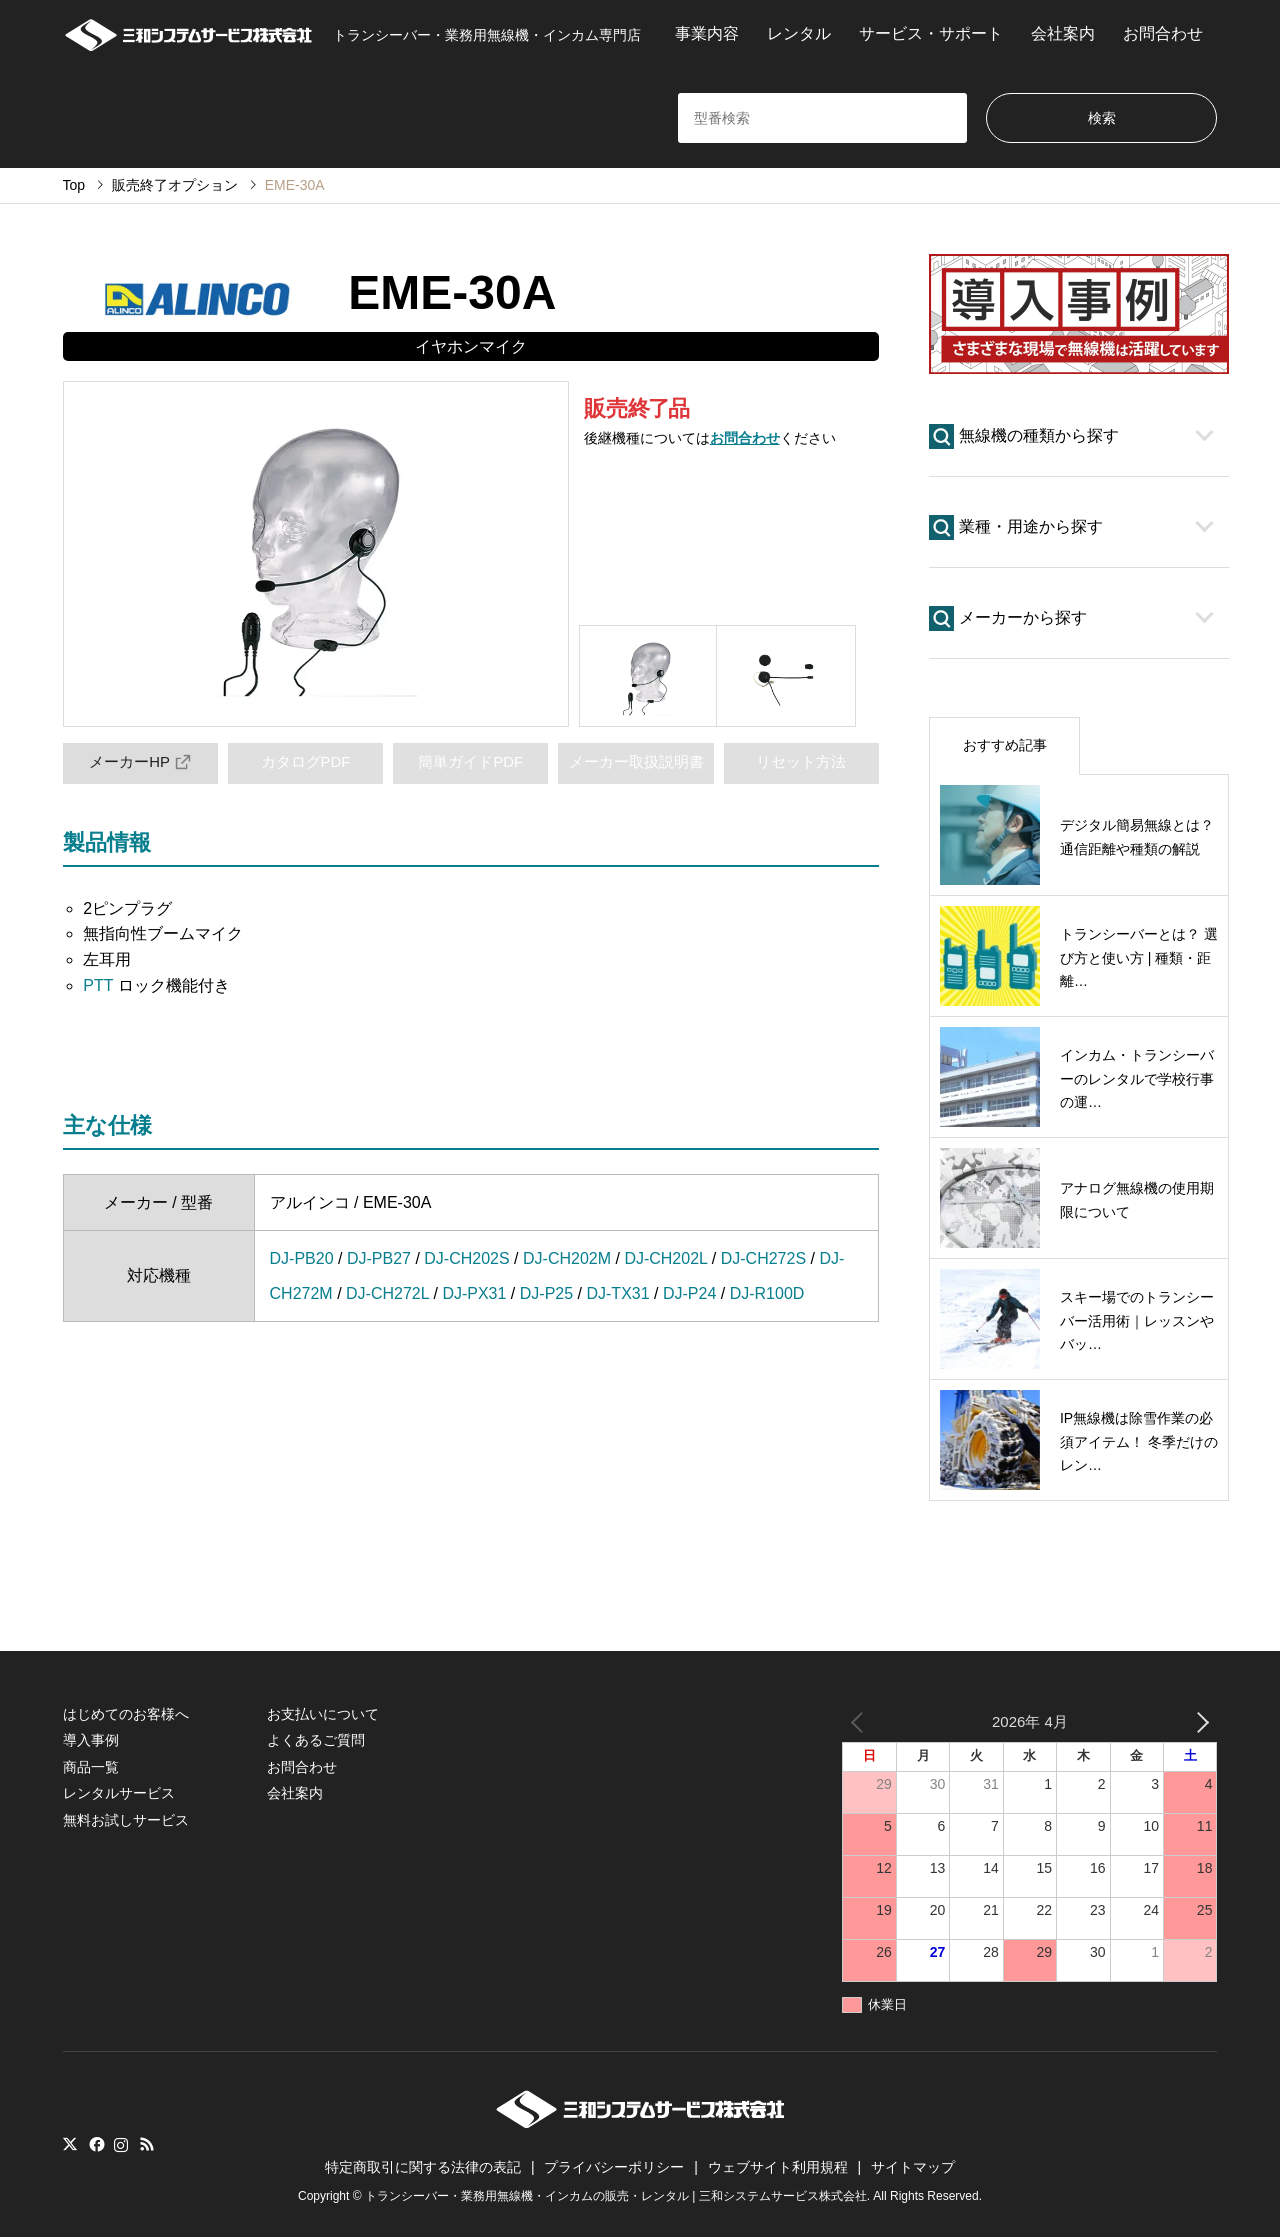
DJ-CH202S (466, 1258)
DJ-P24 (689, 1293)
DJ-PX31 (474, 1293)
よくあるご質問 (316, 1740)
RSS (147, 2144)
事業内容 (707, 33)
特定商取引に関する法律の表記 (423, 2167)
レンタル (799, 33)
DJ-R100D (767, 1293)
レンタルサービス (119, 1793)
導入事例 (91, 1740)
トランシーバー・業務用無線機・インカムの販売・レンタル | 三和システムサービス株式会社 (616, 2196)
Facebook (95, 2144)
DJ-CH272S (763, 1258)
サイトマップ (913, 2167)
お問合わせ (1163, 33)
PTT (98, 985)
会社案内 (1063, 33)
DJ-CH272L (387, 1293)
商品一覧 (91, 1767)
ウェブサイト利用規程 (778, 2167)
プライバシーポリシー (614, 2167)
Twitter (70, 2144)
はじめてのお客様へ (126, 1714)
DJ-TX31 (617, 1293)
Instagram (121, 2144)
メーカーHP (140, 762)
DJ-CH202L (665, 1258)
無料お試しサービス (126, 1820)
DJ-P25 (546, 1293)
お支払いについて (323, 1714)
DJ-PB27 (379, 1258)
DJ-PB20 (302, 1258)
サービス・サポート (931, 33)
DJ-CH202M (567, 1258)
